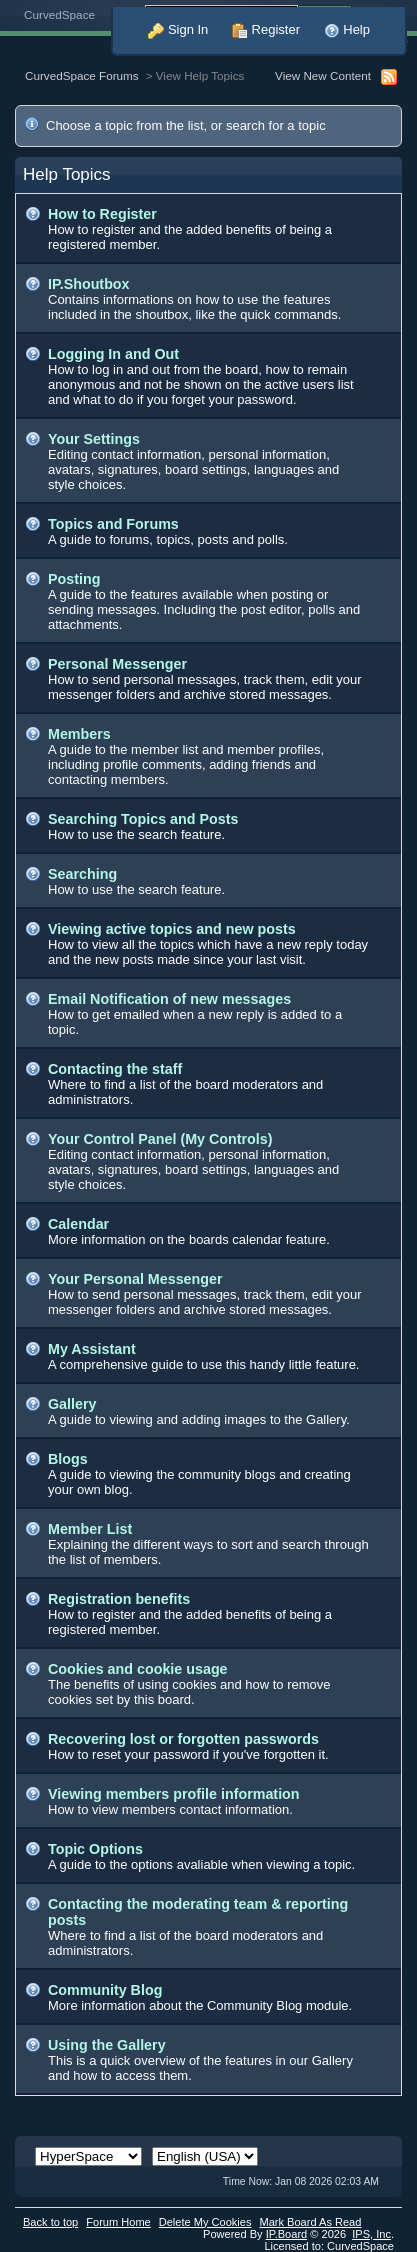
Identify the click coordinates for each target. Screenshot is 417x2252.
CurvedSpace (59, 14)
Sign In (178, 29)
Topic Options (95, 1849)
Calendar (78, 1224)
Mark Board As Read (310, 2222)
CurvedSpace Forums (82, 75)
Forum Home (118, 2222)
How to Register (102, 214)
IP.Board (287, 2234)
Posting (74, 579)
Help (347, 29)
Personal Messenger (117, 664)
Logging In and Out (113, 354)
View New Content (323, 75)
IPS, (371, 2234)
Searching (82, 874)
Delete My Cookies (205, 2222)
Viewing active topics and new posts (172, 929)
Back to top (50, 2222)
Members (79, 734)
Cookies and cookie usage (138, 1669)
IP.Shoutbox (89, 284)
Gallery (72, 1404)
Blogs (68, 1459)
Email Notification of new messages (169, 999)
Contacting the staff (115, 1069)
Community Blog (105, 1990)
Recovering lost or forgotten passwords (183, 1739)
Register (266, 29)
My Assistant (92, 1349)
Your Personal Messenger (135, 1279)
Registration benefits (119, 1599)
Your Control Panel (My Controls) (160, 1139)
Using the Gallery (107, 2045)
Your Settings (94, 439)
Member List (90, 1529)
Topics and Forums (113, 524)
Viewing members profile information (174, 1794)
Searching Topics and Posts (143, 819)
